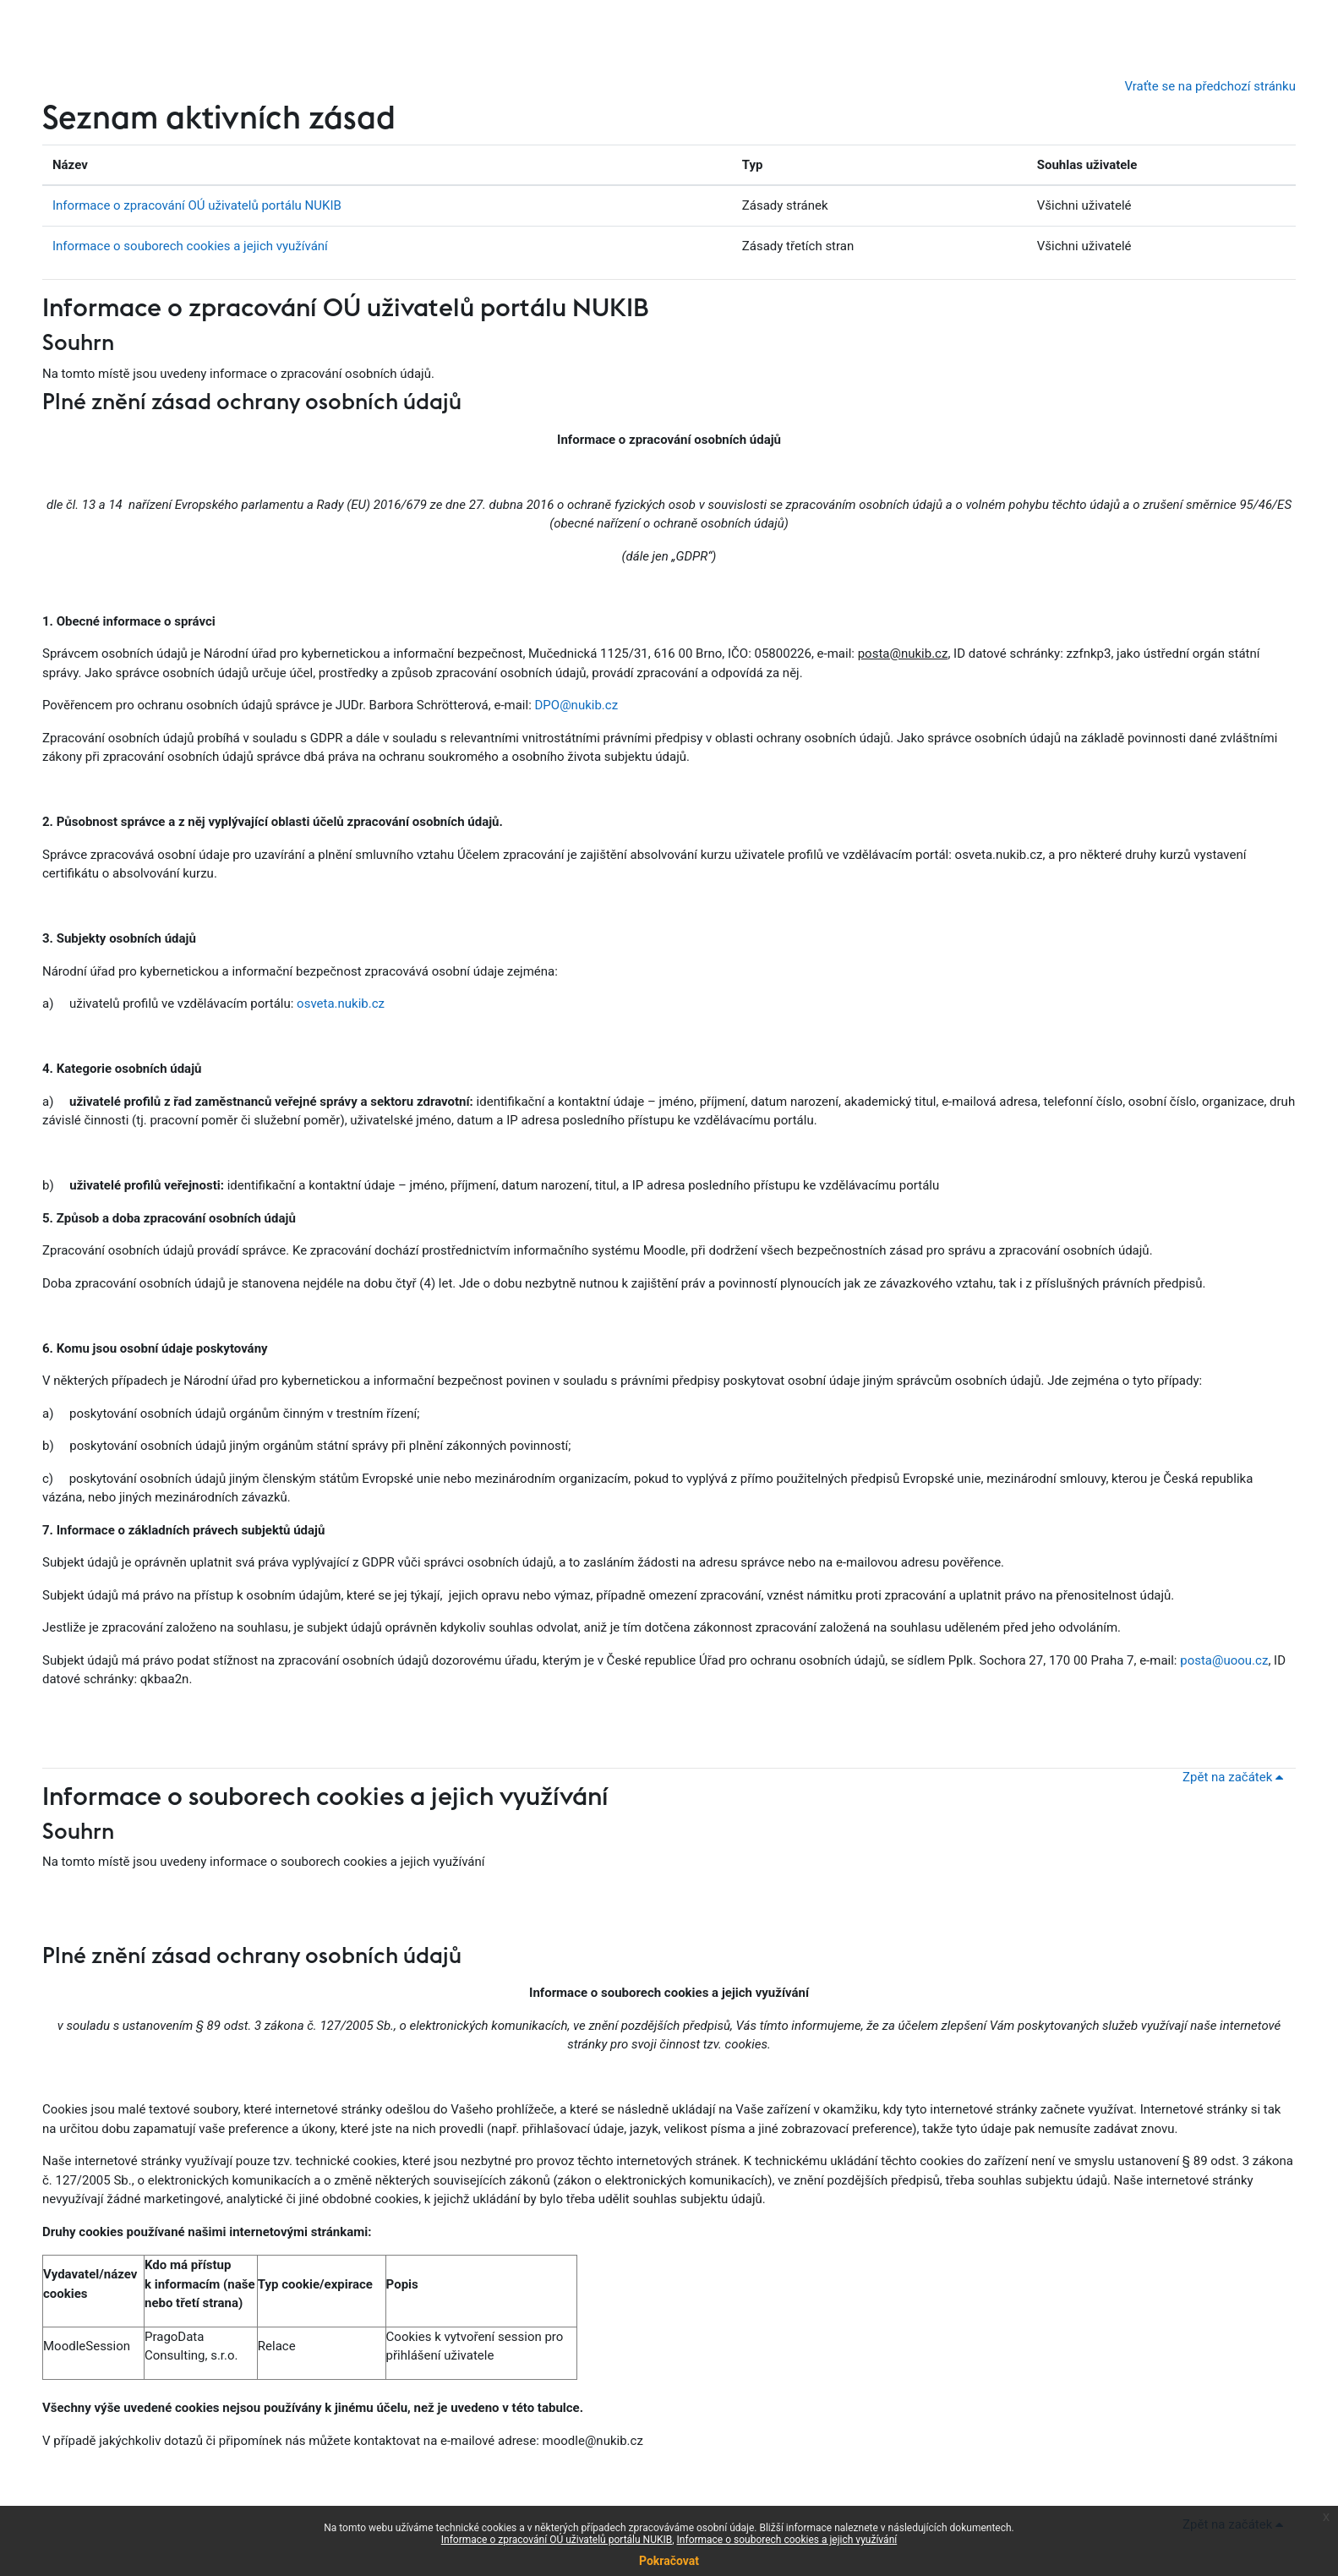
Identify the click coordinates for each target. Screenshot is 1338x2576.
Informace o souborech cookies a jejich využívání (190, 246)
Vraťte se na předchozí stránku (1210, 86)
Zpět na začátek (1235, 1777)
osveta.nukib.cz (341, 1003)
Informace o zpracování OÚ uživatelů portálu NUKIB (196, 205)
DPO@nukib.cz (577, 705)
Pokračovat (669, 2561)
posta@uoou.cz (1224, 1660)
